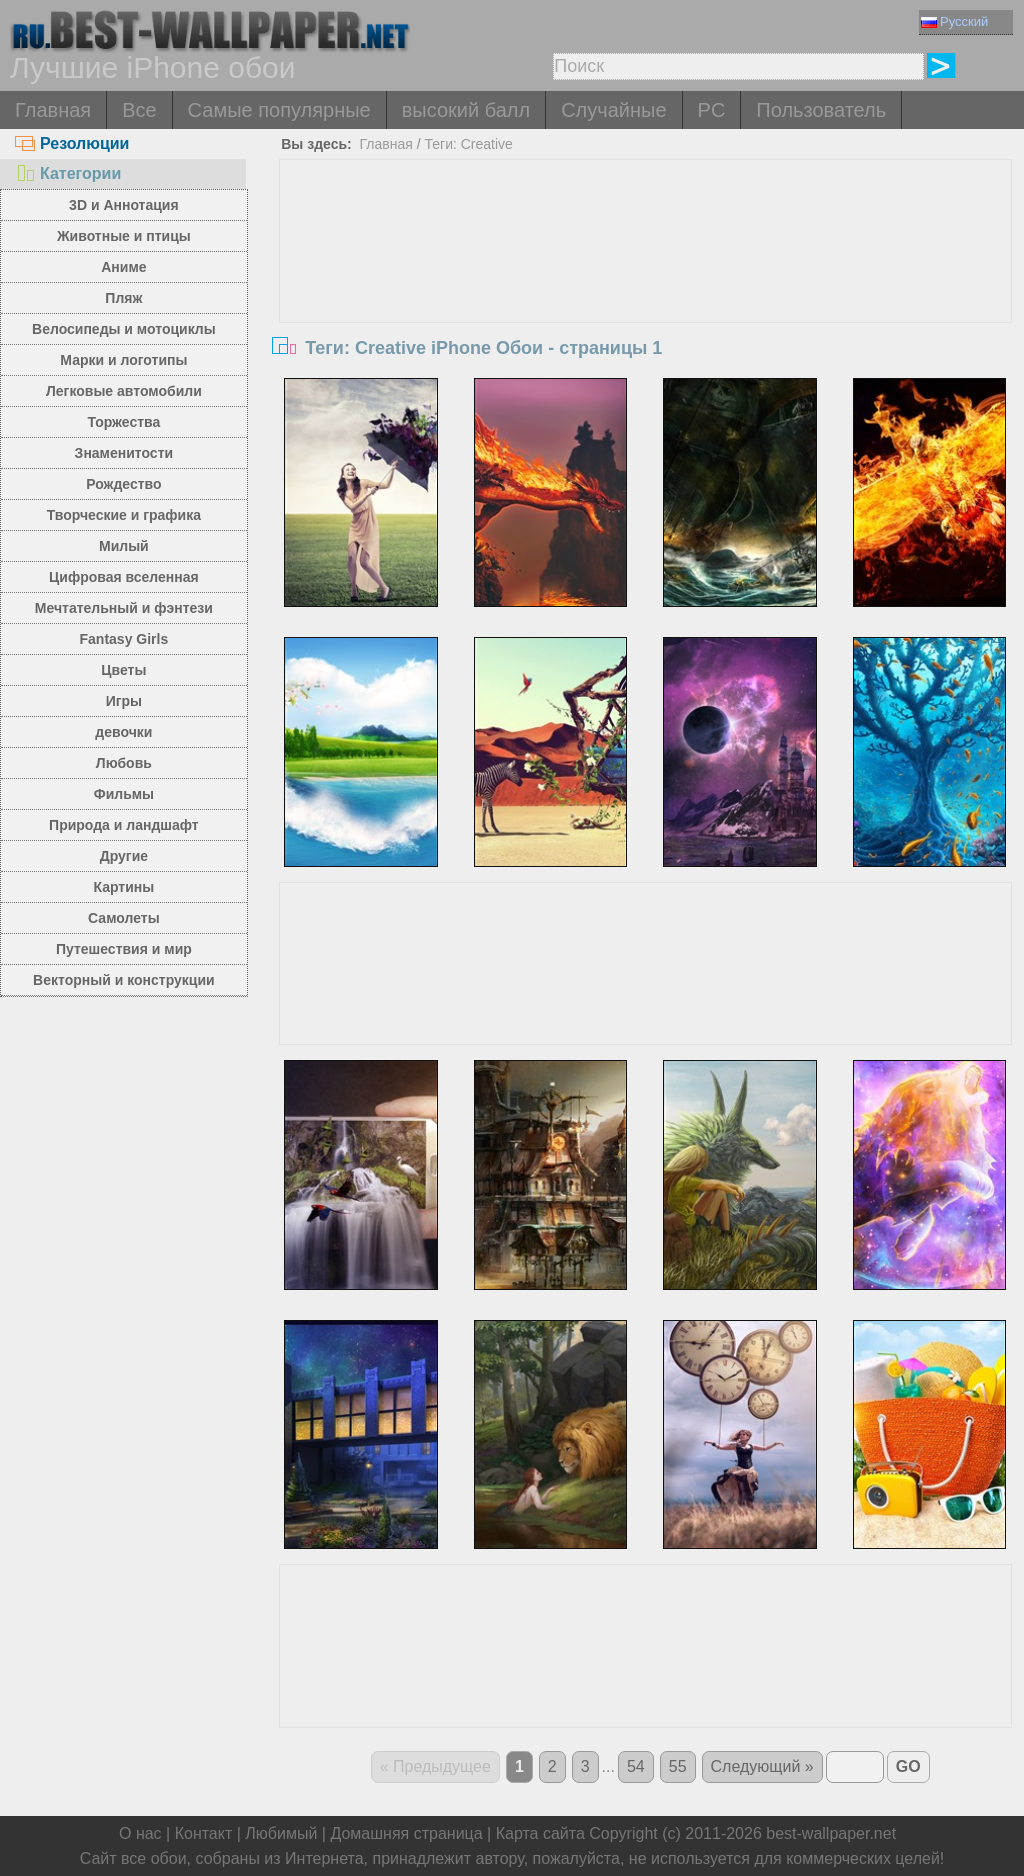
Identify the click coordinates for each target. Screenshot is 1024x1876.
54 (636, 1766)
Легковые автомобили (124, 391)
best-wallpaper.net (831, 1833)
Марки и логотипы (123, 360)
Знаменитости (124, 453)
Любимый (281, 1833)
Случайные (613, 110)
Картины (124, 887)
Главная (53, 110)
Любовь (124, 763)
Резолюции (72, 143)
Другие (124, 856)
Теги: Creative (468, 144)
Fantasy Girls (124, 639)
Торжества (123, 422)
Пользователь (821, 110)
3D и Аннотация (124, 205)
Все (139, 110)
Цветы (123, 670)
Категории (68, 173)
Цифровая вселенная (124, 577)
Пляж (123, 298)
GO (908, 1766)
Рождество (123, 484)
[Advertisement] (645, 310)
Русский (954, 21)
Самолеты (124, 918)
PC (712, 110)
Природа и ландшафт (124, 825)
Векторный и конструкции (124, 980)
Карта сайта (540, 1833)
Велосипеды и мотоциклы (124, 329)
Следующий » (762, 1766)
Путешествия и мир (124, 949)
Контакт (204, 1833)
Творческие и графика (124, 515)
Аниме (123, 267)
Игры (124, 701)
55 (678, 1766)
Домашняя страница (406, 1833)
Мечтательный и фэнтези (124, 608)
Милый (124, 546)
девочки (123, 732)
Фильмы (124, 794)
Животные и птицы (124, 236)
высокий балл (466, 110)
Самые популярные (279, 110)
